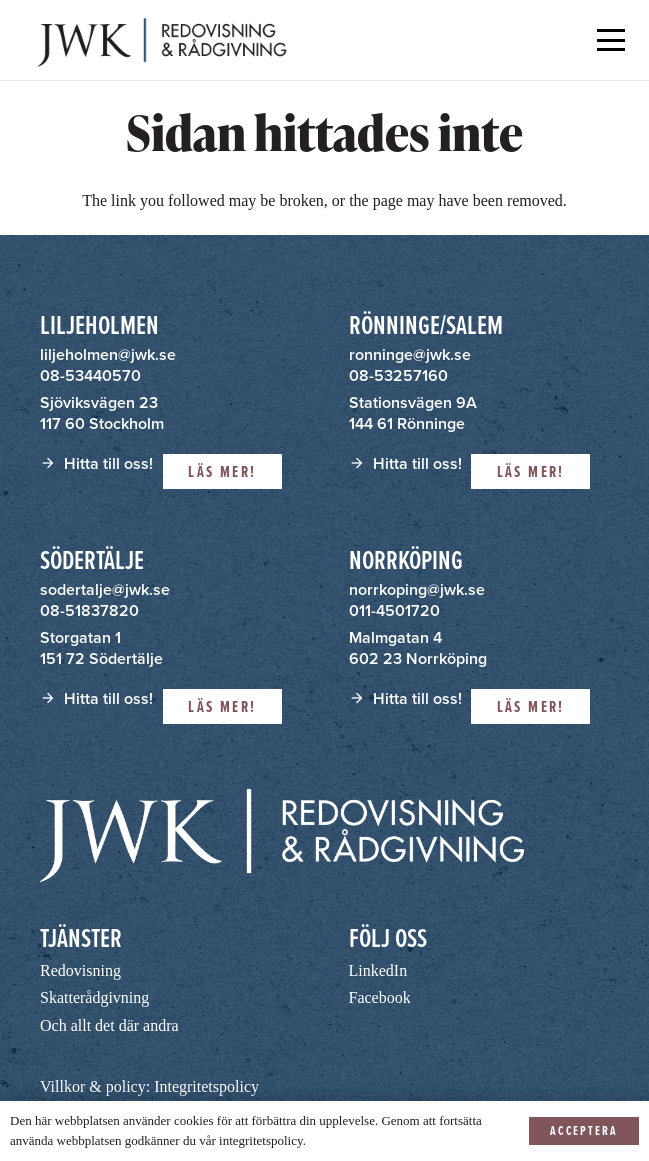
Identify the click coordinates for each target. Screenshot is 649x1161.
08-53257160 (398, 375)
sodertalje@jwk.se (105, 589)
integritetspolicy (261, 1140)
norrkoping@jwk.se (417, 589)
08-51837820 (89, 610)
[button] (611, 40)
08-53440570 (90, 375)
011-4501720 (394, 610)
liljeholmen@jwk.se (108, 354)
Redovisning (80, 970)
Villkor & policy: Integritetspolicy (149, 1086)
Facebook (380, 997)
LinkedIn (378, 970)
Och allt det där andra (109, 1025)
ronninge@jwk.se (410, 354)
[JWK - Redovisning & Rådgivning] (160, 40)
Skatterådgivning (94, 997)
